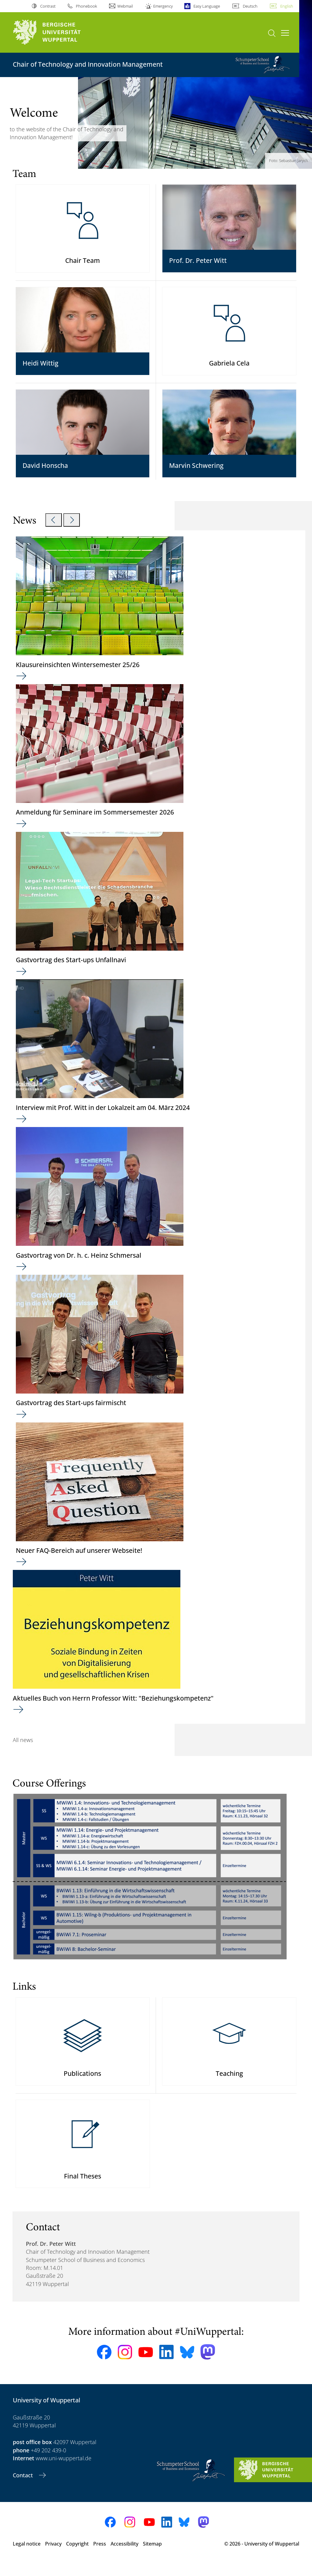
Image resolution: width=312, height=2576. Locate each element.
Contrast (47, 6)
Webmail (125, 6)
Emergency (163, 6)
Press (99, 2557)
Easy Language (206, 6)
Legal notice (27, 2557)
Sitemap (152, 2557)
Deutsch (250, 6)
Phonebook (86, 6)
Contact (23, 2489)
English (286, 6)
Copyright (77, 2557)
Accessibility (124, 2557)
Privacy (53, 2557)
